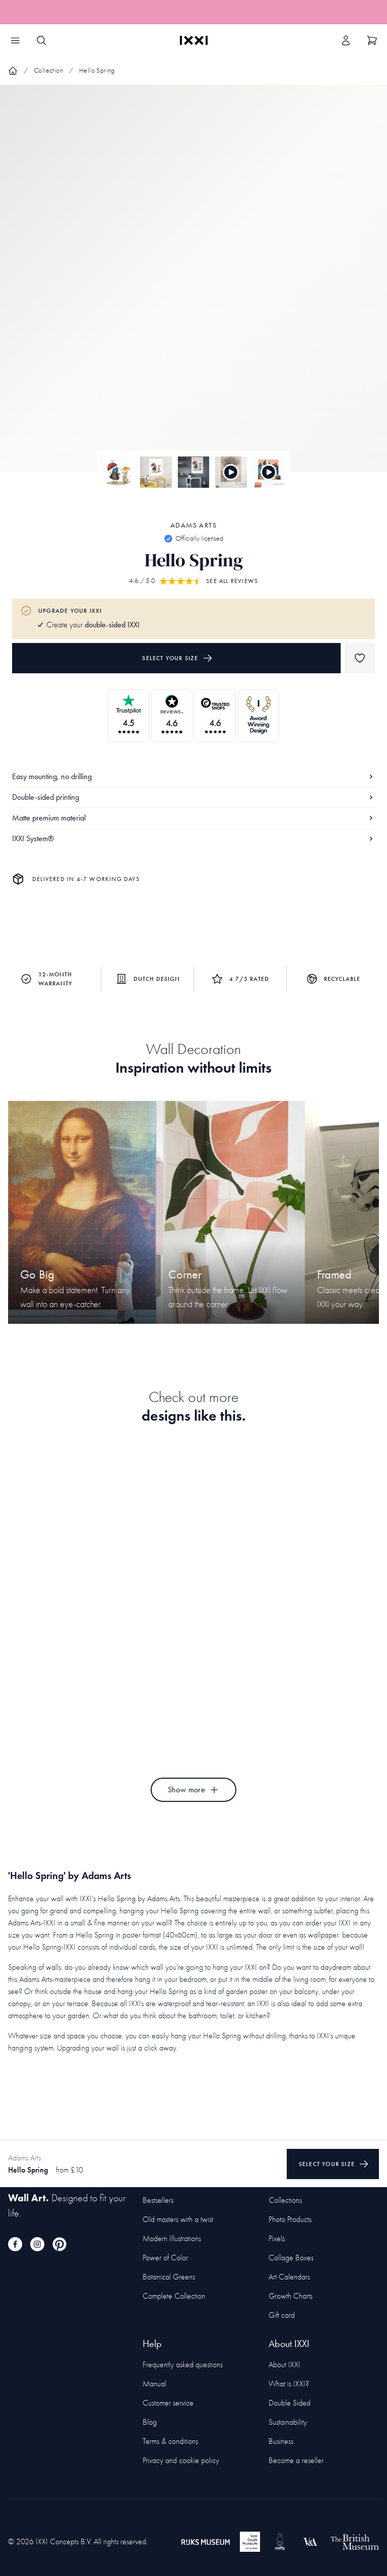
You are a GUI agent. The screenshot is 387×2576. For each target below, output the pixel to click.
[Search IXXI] (41, 40)
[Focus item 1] (193, 287)
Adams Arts (193, 525)
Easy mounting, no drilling (193, 776)
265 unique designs (150, 12)
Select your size (177, 658)
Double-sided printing (193, 797)
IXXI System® (193, 838)
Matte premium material (193, 818)
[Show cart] (372, 40)
